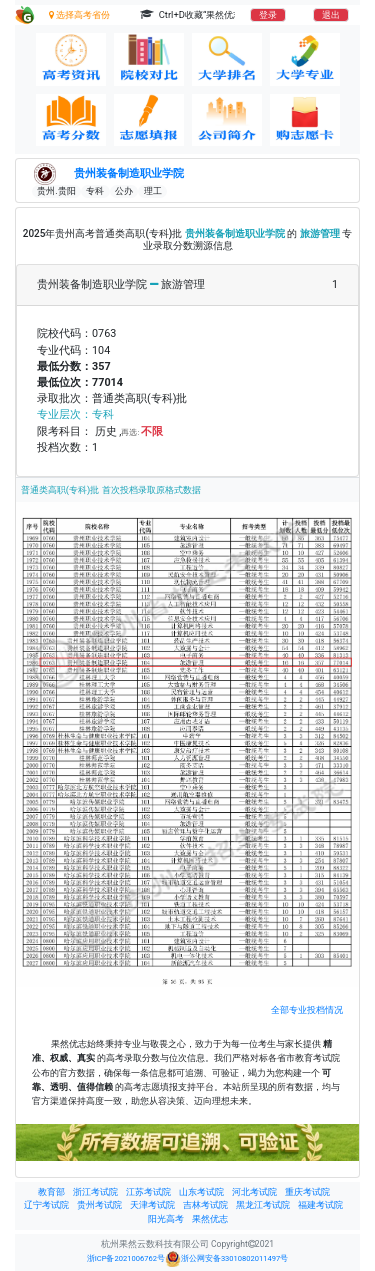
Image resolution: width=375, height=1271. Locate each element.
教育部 (51, 1192)
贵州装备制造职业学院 (129, 173)
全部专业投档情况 (307, 1009)
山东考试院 (201, 1192)
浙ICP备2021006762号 (126, 1258)
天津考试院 (152, 1205)
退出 (331, 15)
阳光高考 (166, 1219)
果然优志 (210, 1219)
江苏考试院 (148, 1192)
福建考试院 (320, 1205)
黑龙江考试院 (263, 1205)
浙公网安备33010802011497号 (226, 1259)
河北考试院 (254, 1192)
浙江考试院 (95, 1192)
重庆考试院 (307, 1192)
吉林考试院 (205, 1205)
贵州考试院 (99, 1205)
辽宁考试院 (46, 1205)
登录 (268, 15)
